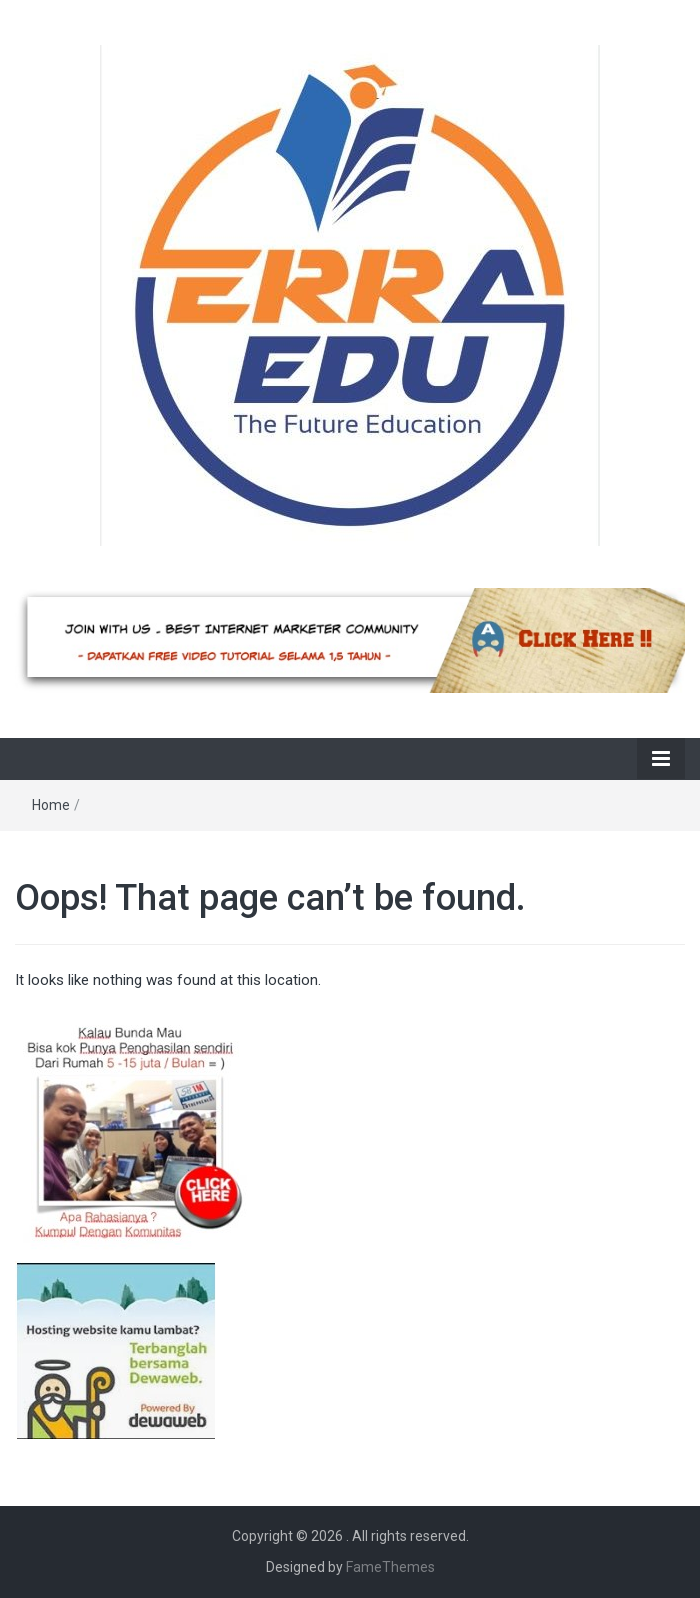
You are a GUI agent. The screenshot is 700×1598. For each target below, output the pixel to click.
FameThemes (390, 1567)
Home (51, 805)
